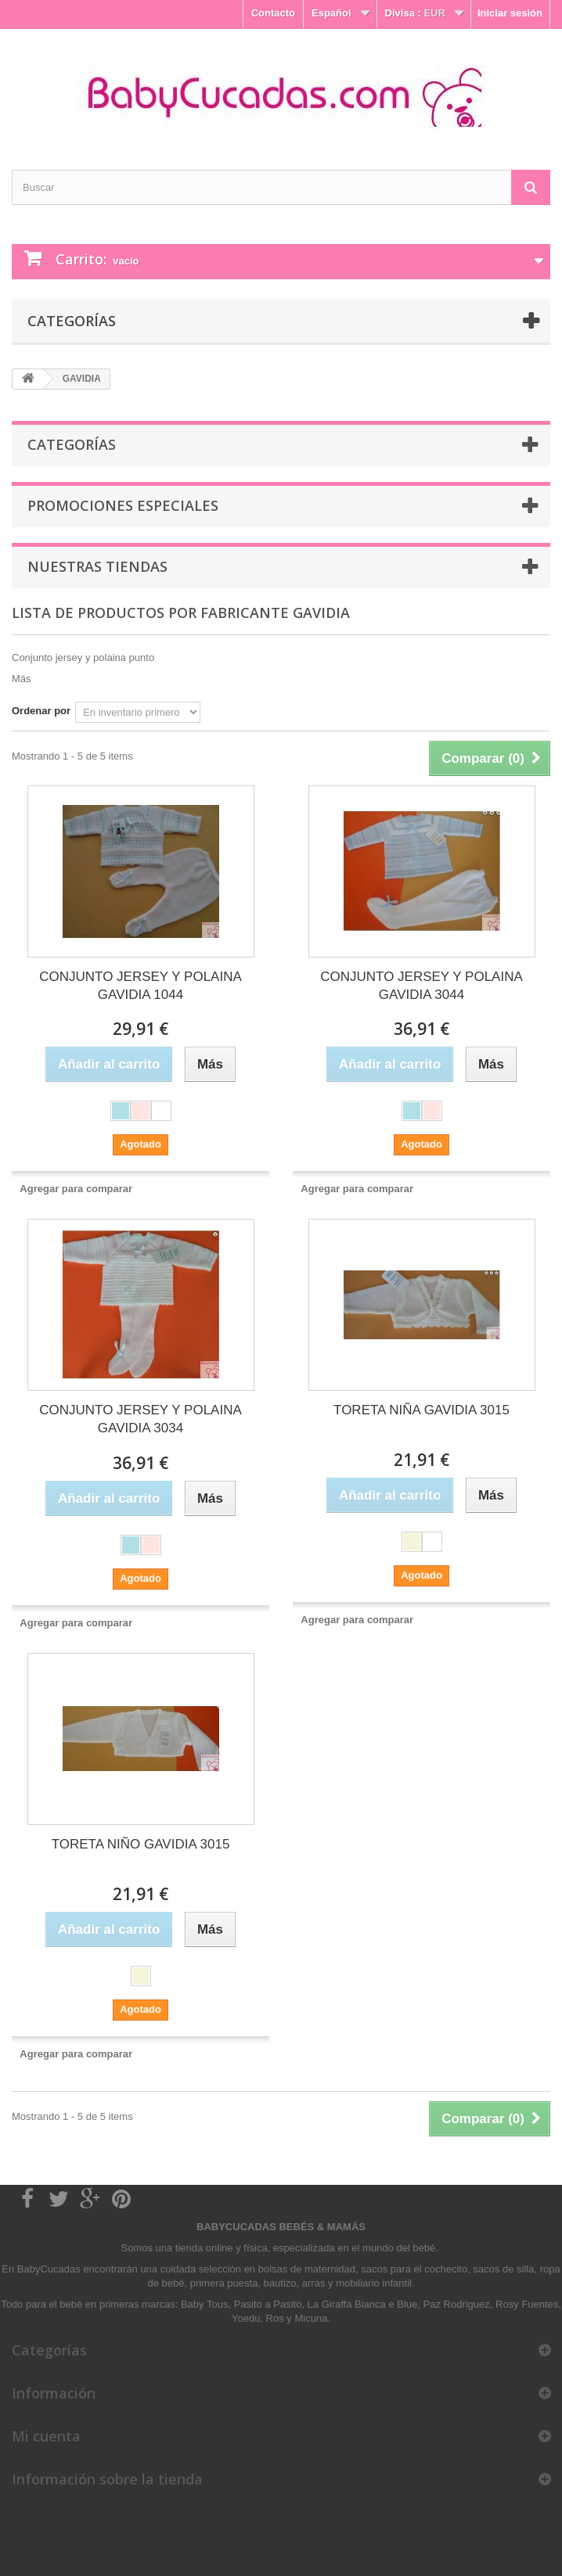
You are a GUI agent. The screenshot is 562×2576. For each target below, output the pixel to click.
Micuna (310, 2318)
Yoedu (246, 2318)
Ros (275, 2318)
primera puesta (224, 2283)
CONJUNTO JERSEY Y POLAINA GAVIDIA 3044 (421, 985)
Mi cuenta (46, 2436)
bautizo (280, 2283)
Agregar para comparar (76, 1189)
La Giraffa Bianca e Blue (363, 2304)
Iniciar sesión (509, 13)
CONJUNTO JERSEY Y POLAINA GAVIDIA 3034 (140, 1419)
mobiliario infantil (374, 2283)
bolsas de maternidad (306, 2269)
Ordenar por (41, 711)
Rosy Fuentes (526, 2304)
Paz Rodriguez (456, 2304)
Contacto (273, 13)
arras (315, 2283)
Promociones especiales (122, 505)
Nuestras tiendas (97, 566)
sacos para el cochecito (414, 2269)
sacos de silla (503, 2269)
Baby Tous (204, 2304)
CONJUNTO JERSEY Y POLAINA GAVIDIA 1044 (140, 985)
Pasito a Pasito (268, 2304)
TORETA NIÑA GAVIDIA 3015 (421, 1410)
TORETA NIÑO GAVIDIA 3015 (141, 1844)
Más (21, 678)
